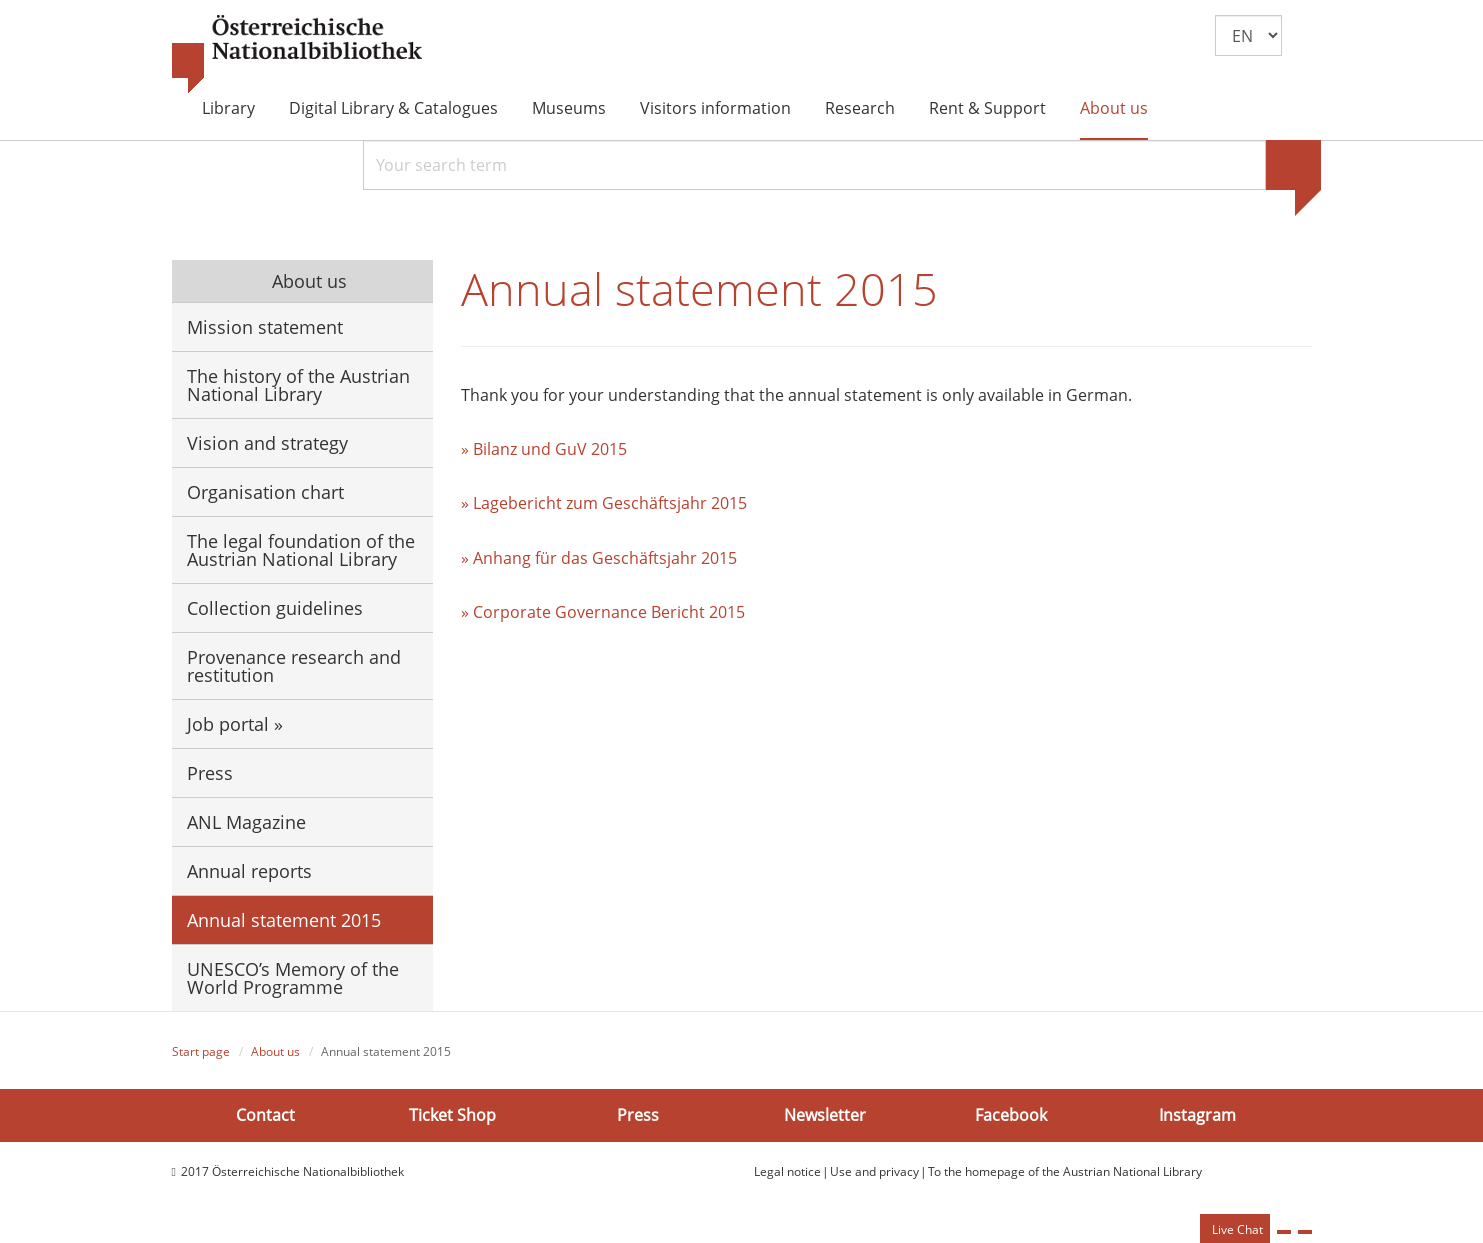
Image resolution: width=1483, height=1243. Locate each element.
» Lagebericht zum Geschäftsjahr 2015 (604, 503)
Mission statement (265, 327)
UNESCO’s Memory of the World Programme (293, 978)
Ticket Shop (452, 1115)
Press (210, 773)
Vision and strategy (267, 443)
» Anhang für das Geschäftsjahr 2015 (599, 558)
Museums (569, 108)
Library (228, 108)
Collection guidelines (275, 608)
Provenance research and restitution (294, 666)
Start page (201, 1051)
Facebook (1011, 1115)
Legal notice (787, 1171)
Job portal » (235, 724)
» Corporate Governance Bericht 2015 (603, 612)
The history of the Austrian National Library (298, 385)
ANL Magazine (246, 822)
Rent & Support (987, 108)
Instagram (1197, 1115)
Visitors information (715, 108)
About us (1114, 108)
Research (860, 108)
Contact (265, 1115)
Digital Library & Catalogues (393, 108)
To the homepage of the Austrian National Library (1065, 1171)
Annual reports (249, 871)
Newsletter (825, 1115)
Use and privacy (874, 1171)
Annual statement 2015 (284, 920)
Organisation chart (265, 492)
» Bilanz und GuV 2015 (544, 449)
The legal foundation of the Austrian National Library (301, 550)
